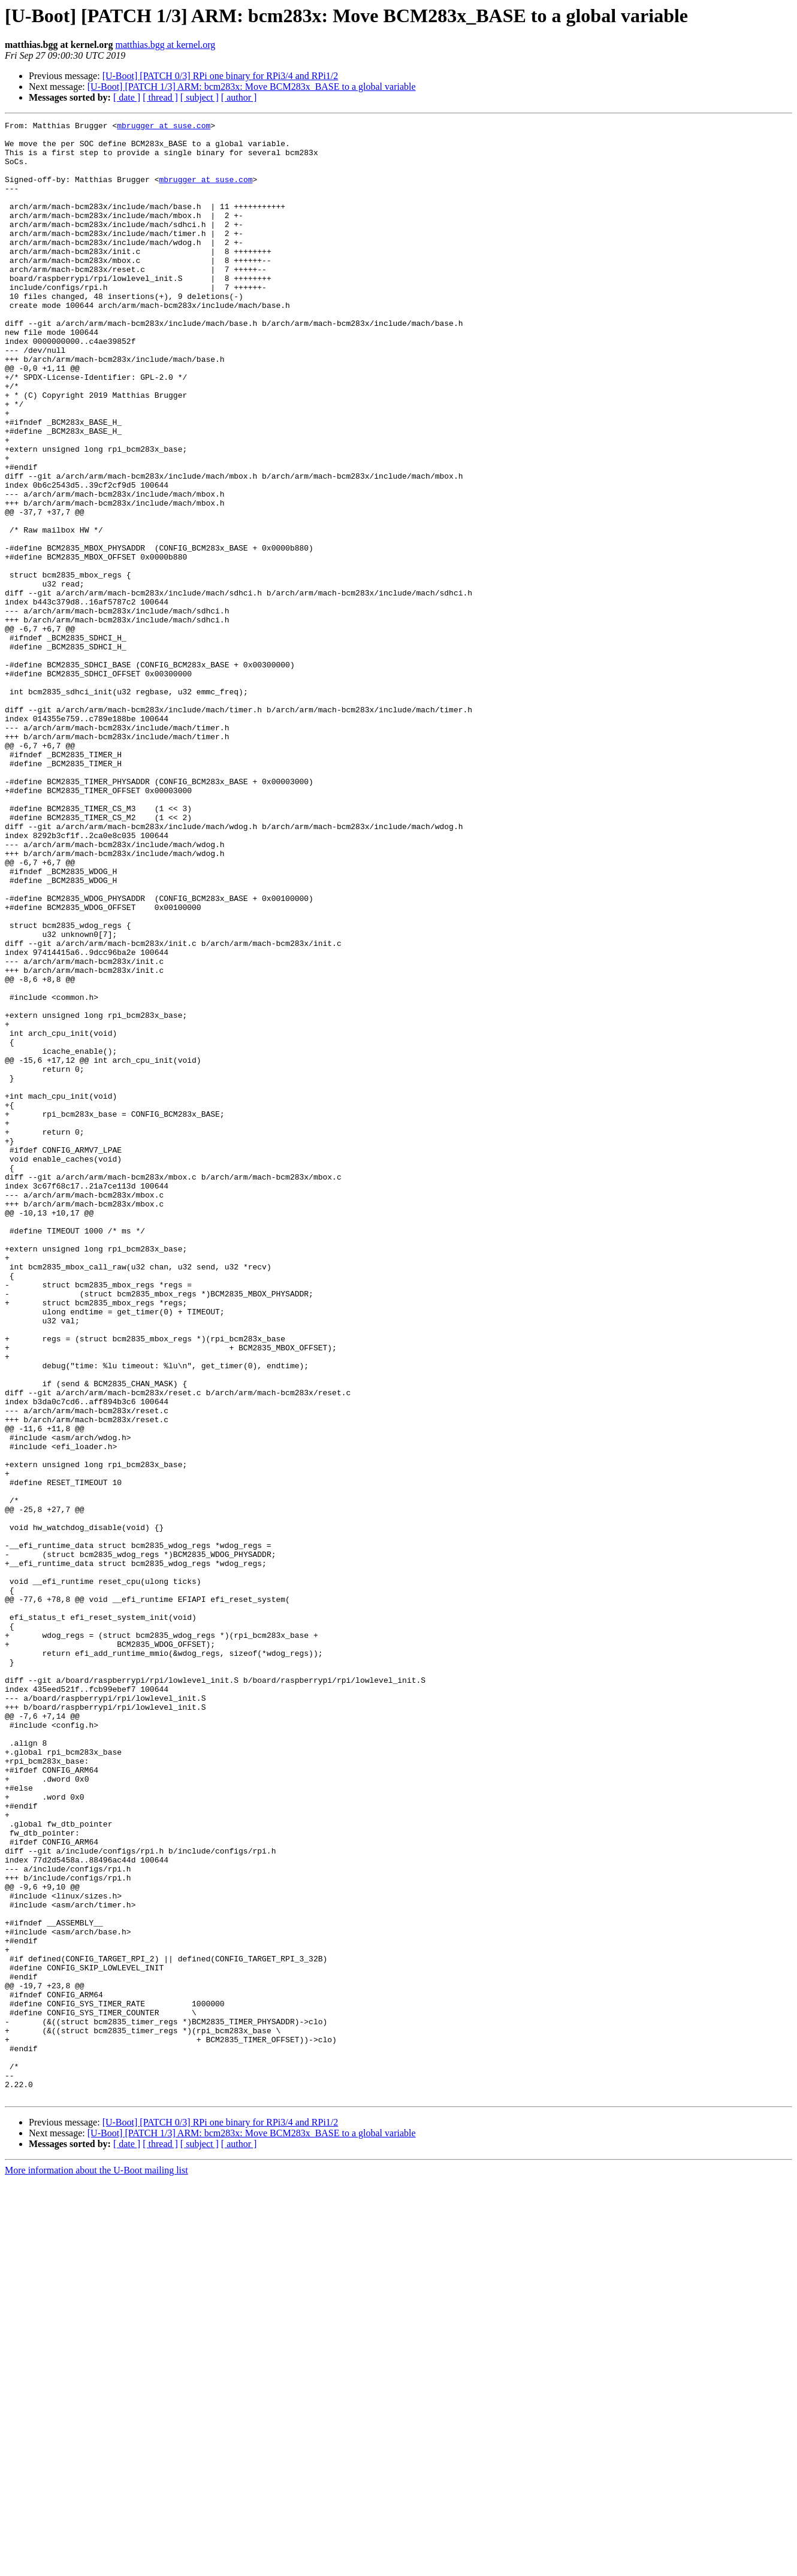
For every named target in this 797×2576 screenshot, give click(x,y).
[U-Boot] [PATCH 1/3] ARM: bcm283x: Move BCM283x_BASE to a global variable (251, 86)
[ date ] (126, 97)
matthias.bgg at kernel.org (165, 45)
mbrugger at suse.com (163, 127)
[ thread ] (160, 97)
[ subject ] (199, 97)
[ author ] (239, 97)
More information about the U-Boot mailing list (96, 2565)
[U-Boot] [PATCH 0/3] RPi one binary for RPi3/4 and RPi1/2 (220, 76)
